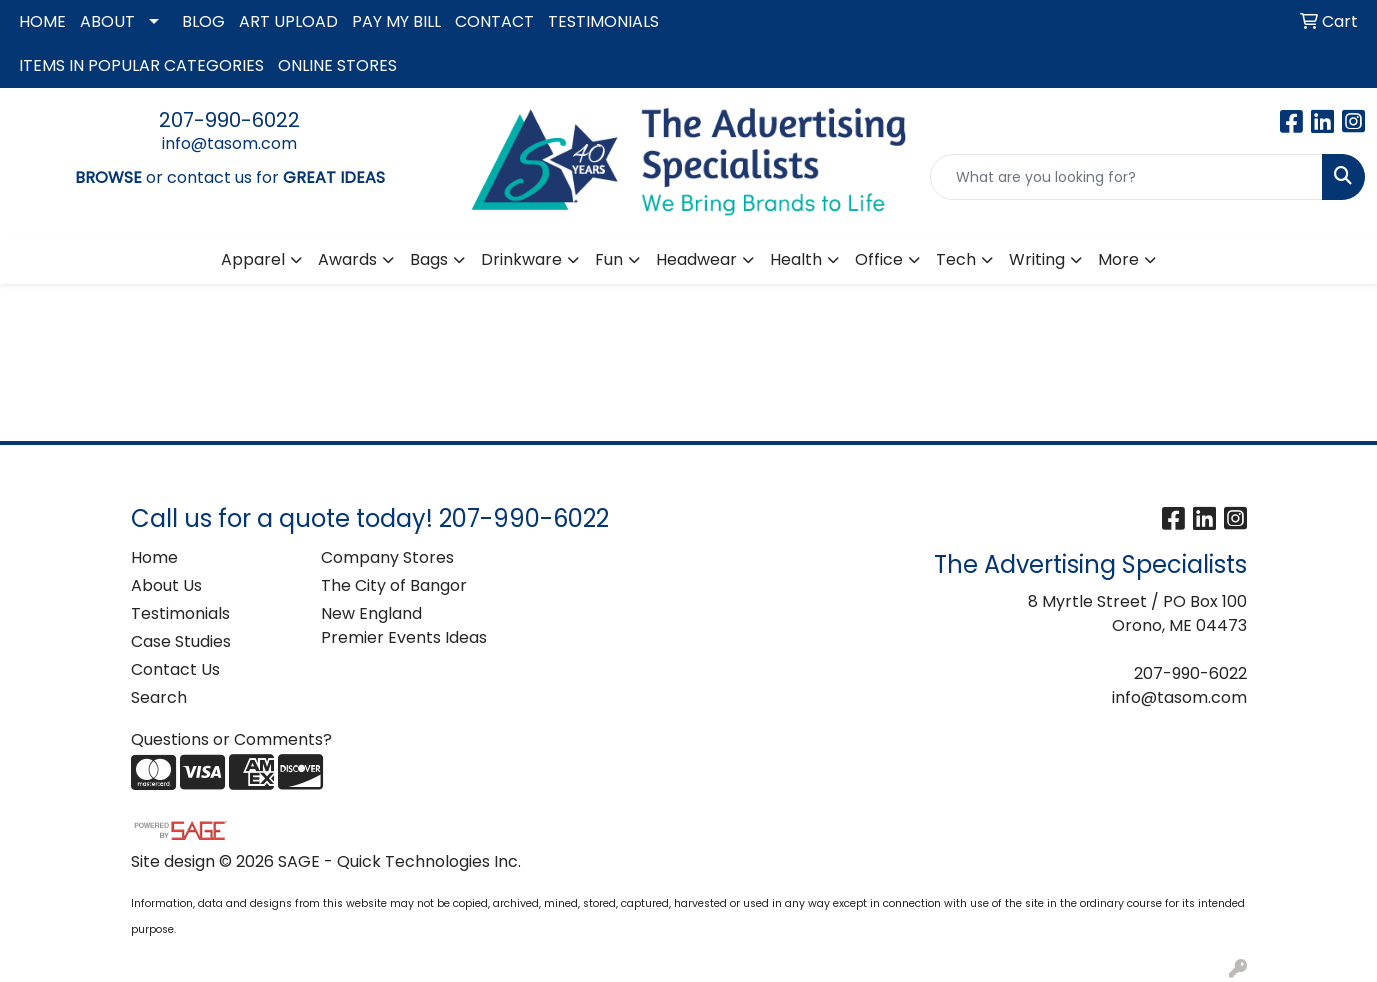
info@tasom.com (229, 143)
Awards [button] (347, 259)
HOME (42, 21)
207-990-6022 (229, 120)
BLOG (203, 21)
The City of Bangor (394, 585)
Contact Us (175, 669)
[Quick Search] (1126, 177)
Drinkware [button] (521, 259)
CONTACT (494, 21)
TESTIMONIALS (603, 21)
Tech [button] (956, 259)
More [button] (1118, 259)
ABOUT (107, 21)
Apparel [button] (253, 259)
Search (159, 697)
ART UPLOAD (288, 21)
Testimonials (180, 613)
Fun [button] (609, 259)
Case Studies (181, 641)
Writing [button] (1037, 259)
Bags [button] (429, 259)
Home (154, 557)
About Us (166, 585)
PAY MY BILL (396, 21)
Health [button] (796, 259)
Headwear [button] (696, 259)
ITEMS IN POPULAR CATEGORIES (141, 65)
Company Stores (387, 557)
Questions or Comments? (231, 739)
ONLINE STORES (337, 65)
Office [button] (879, 259)
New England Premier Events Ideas (404, 625)
